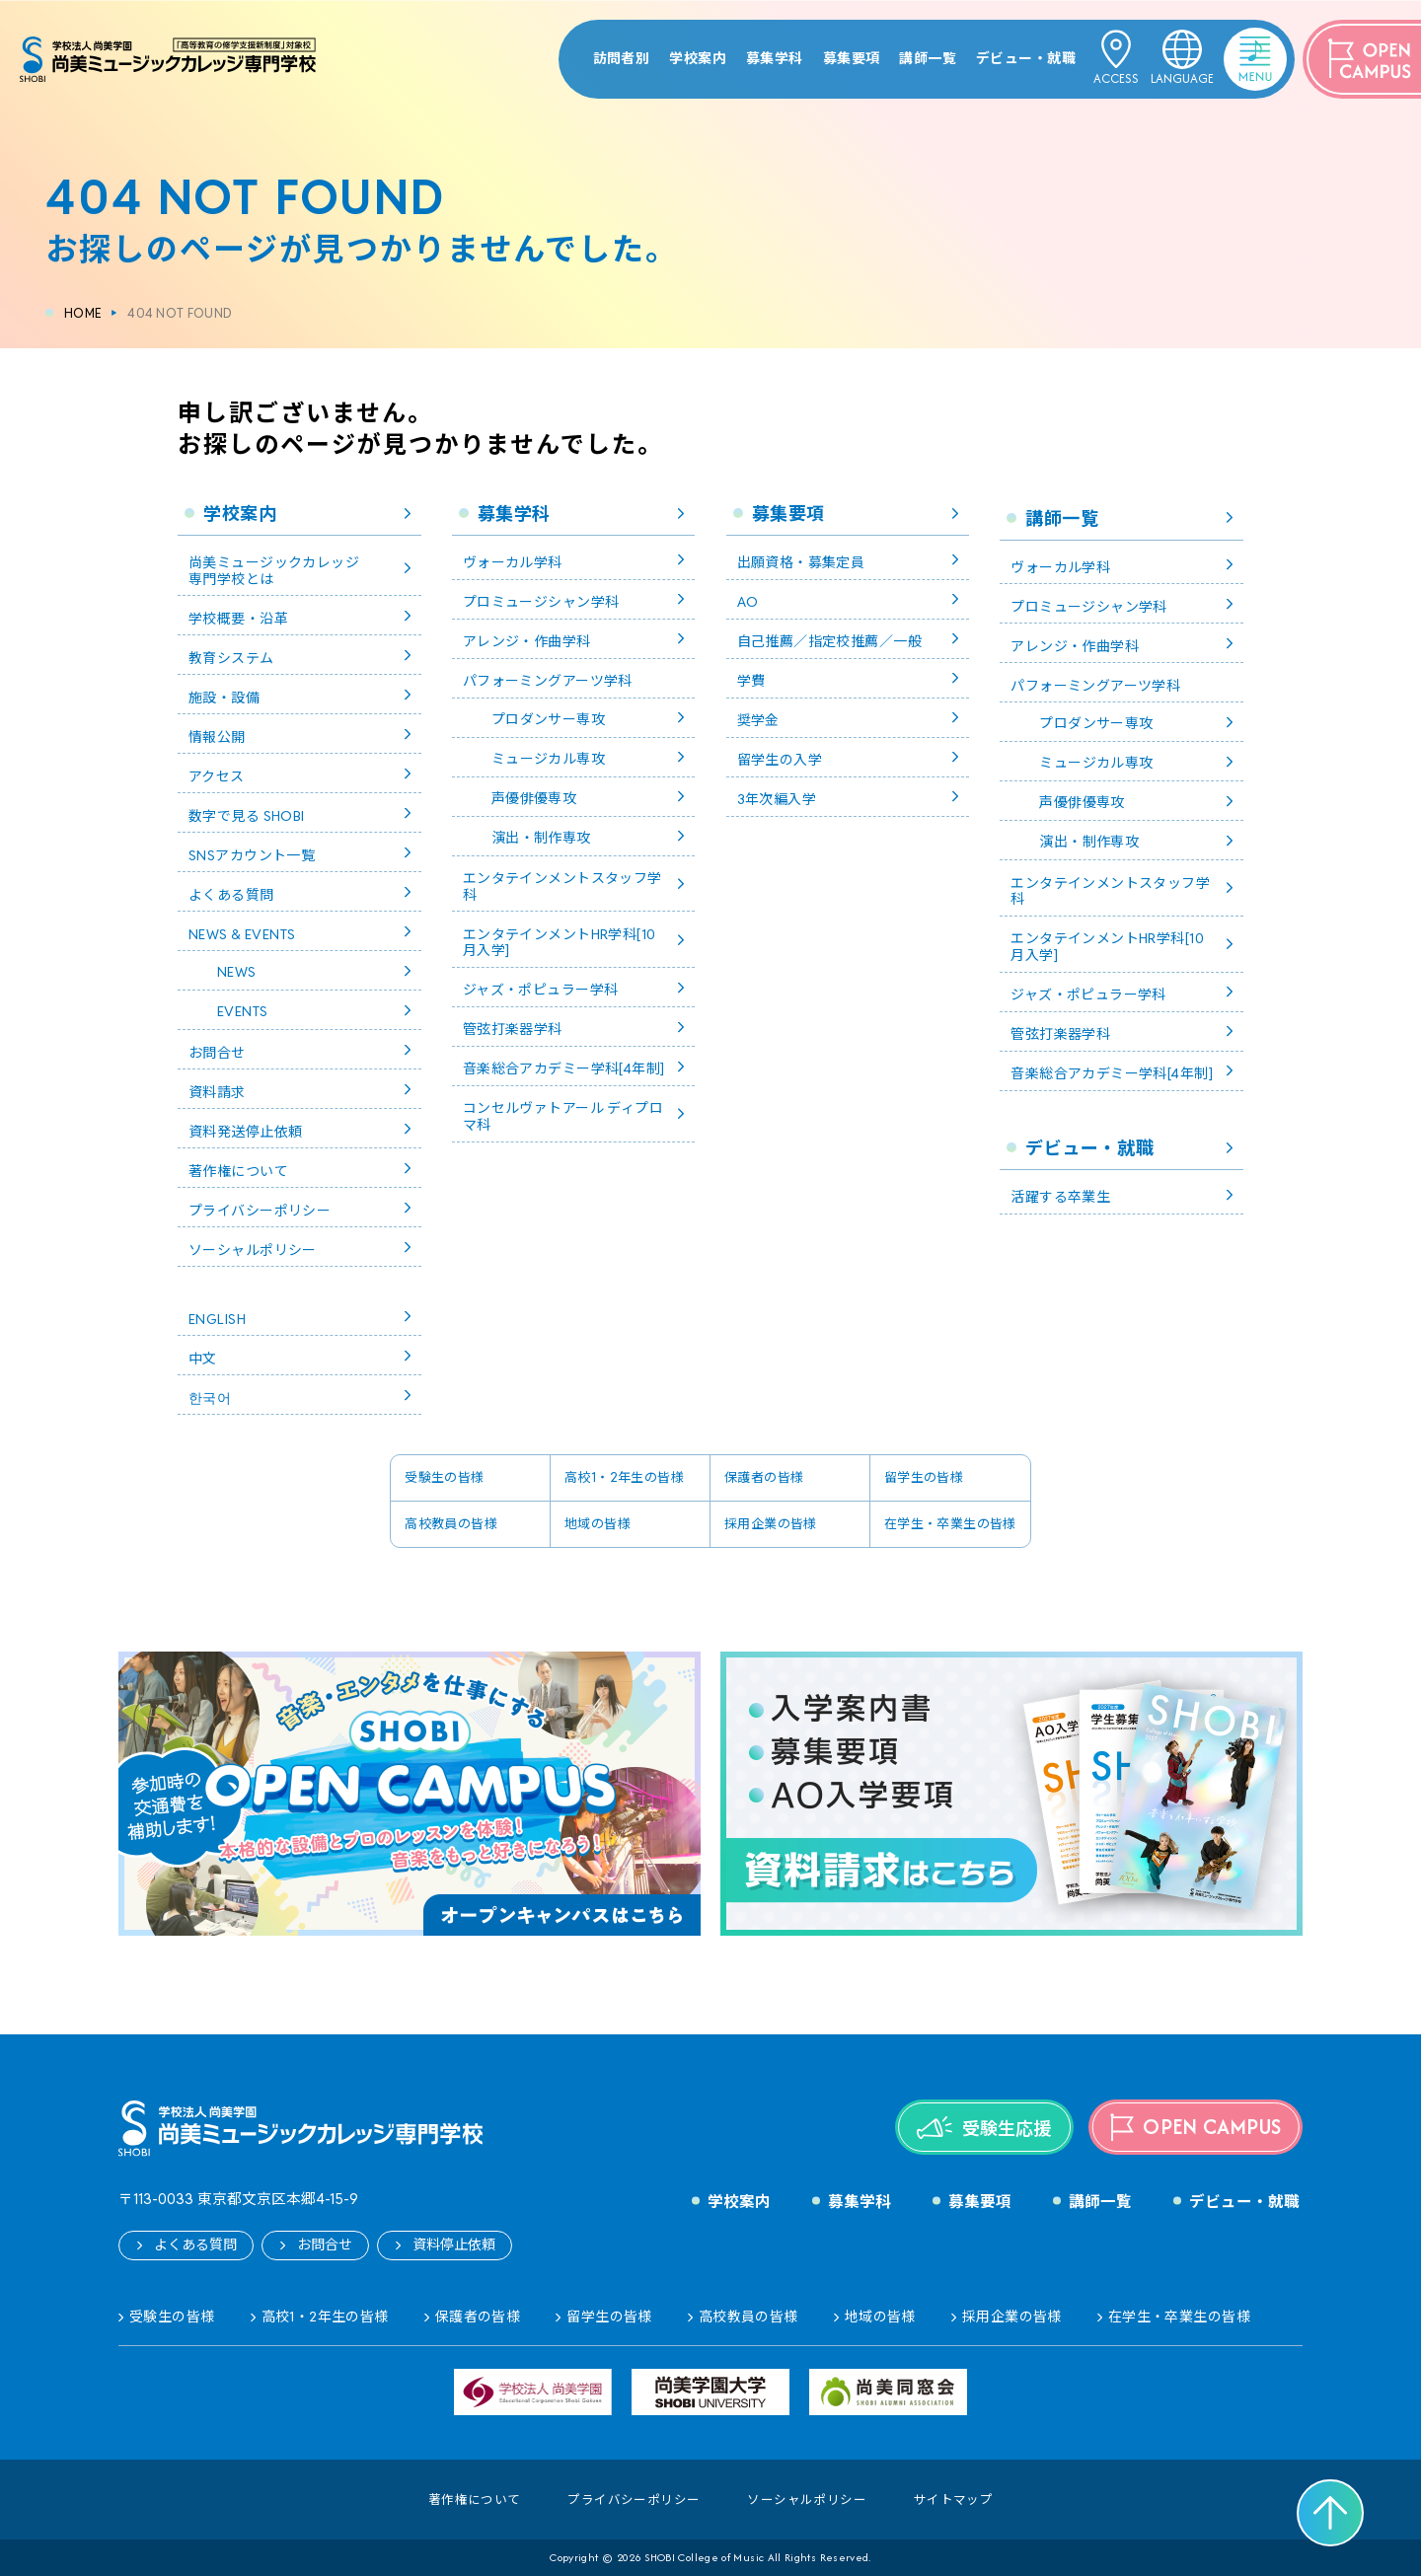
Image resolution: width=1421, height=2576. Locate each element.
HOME (83, 313)
